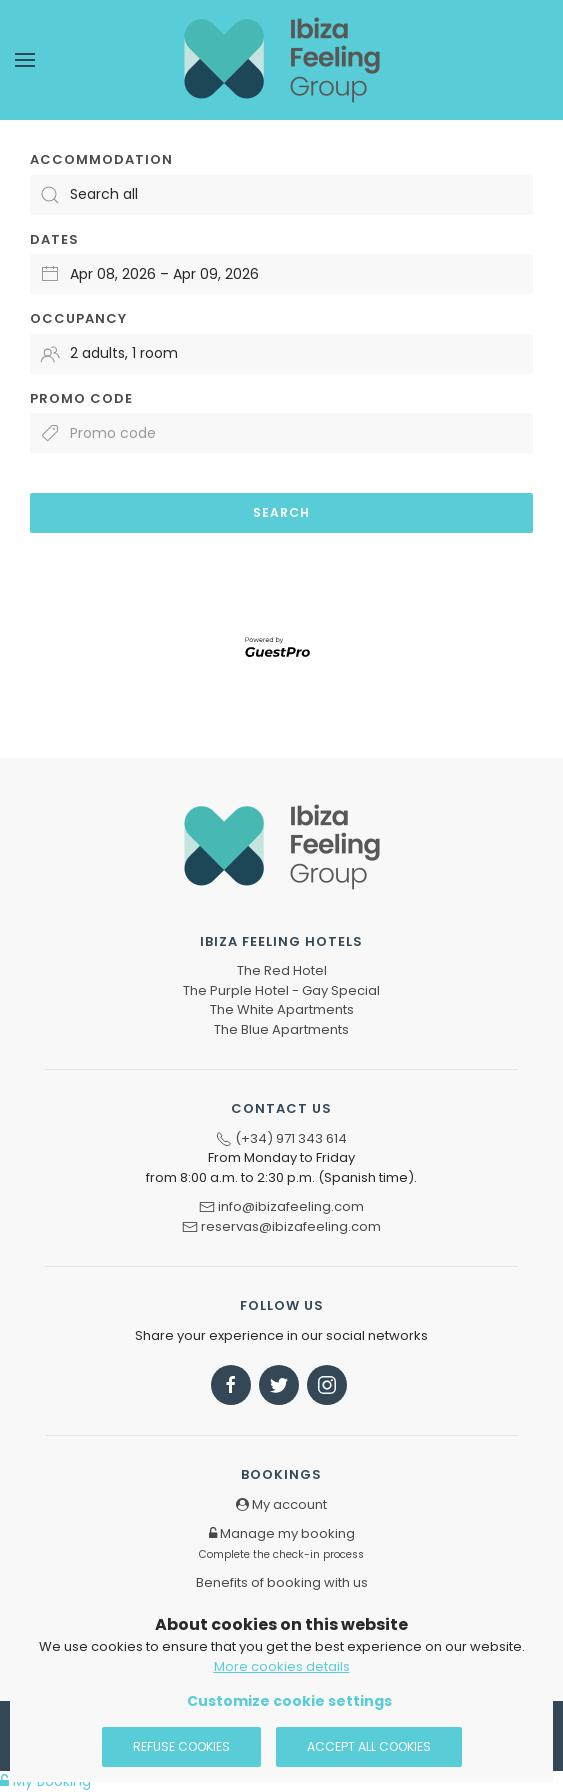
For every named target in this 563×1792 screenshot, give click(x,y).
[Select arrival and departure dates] (281, 274)
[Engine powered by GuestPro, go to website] (282, 646)
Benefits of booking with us (282, 1582)
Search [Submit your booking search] (281, 512)
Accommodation (101, 159)
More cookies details (282, 1666)
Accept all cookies (369, 1746)
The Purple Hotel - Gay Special (281, 990)
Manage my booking (281, 1543)
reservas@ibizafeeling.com (291, 1226)
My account (281, 1504)
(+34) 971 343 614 (291, 1138)
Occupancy (78, 318)
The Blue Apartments (281, 1029)
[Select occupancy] (281, 354)
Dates (54, 239)
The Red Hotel (282, 970)
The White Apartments (282, 1009)
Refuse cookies (181, 1746)
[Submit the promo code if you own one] (281, 433)
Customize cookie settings (289, 1701)
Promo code (81, 398)
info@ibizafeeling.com (291, 1206)
